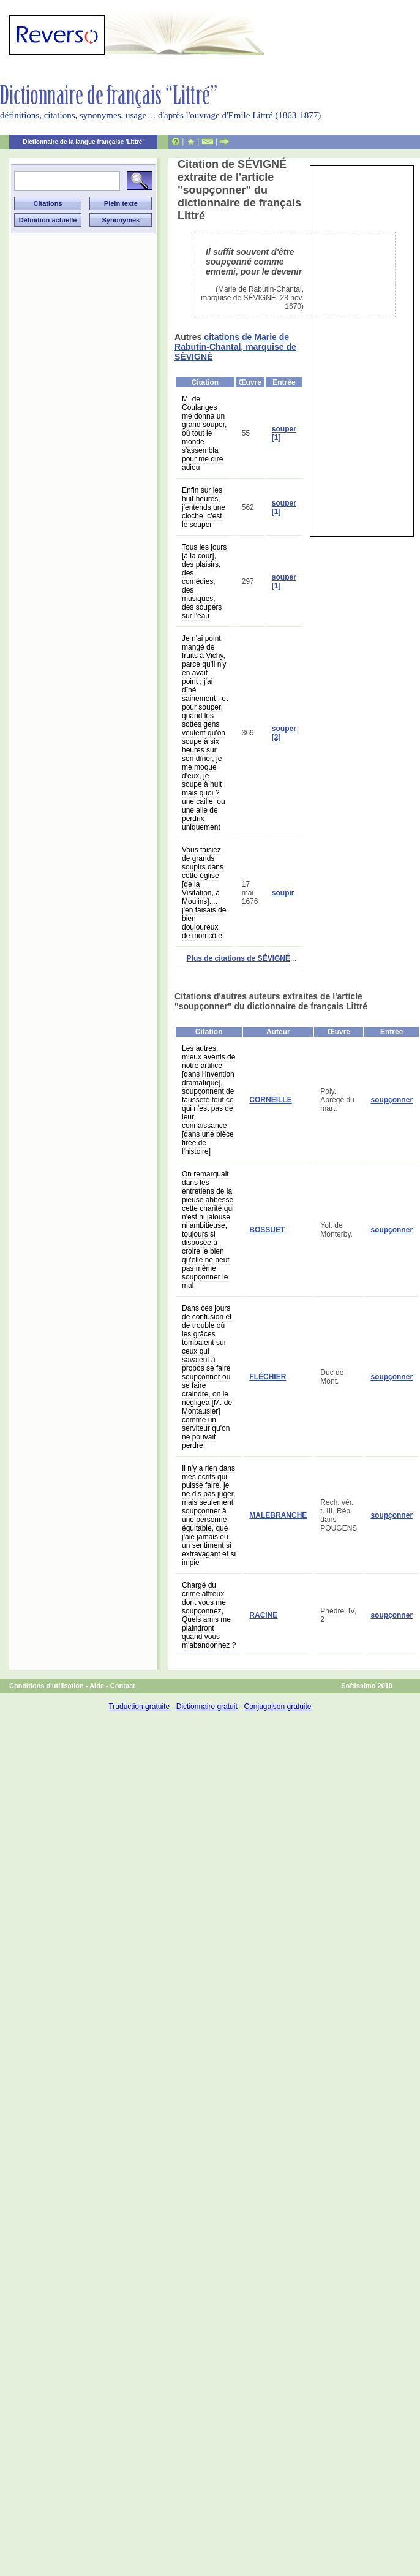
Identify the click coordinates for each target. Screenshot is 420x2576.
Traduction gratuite (139, 1706)
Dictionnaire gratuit (207, 1706)
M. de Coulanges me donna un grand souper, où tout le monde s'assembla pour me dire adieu (204, 433)
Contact (122, 1685)
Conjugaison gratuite (277, 1706)
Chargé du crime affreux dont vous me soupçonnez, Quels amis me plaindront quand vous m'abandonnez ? (209, 1615)
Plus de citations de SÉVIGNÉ (238, 958)
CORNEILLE (270, 1100)
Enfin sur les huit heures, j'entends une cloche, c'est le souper (203, 507)
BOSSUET (267, 1229)
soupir (283, 892)
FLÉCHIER (267, 1377)
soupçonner (391, 1100)
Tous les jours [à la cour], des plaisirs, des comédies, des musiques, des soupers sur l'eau (204, 581)
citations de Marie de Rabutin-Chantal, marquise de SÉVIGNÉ (235, 347)
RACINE (263, 1615)
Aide (96, 1685)
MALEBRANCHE (278, 1515)
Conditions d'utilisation (46, 1685)
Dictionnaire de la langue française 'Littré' (83, 141)
